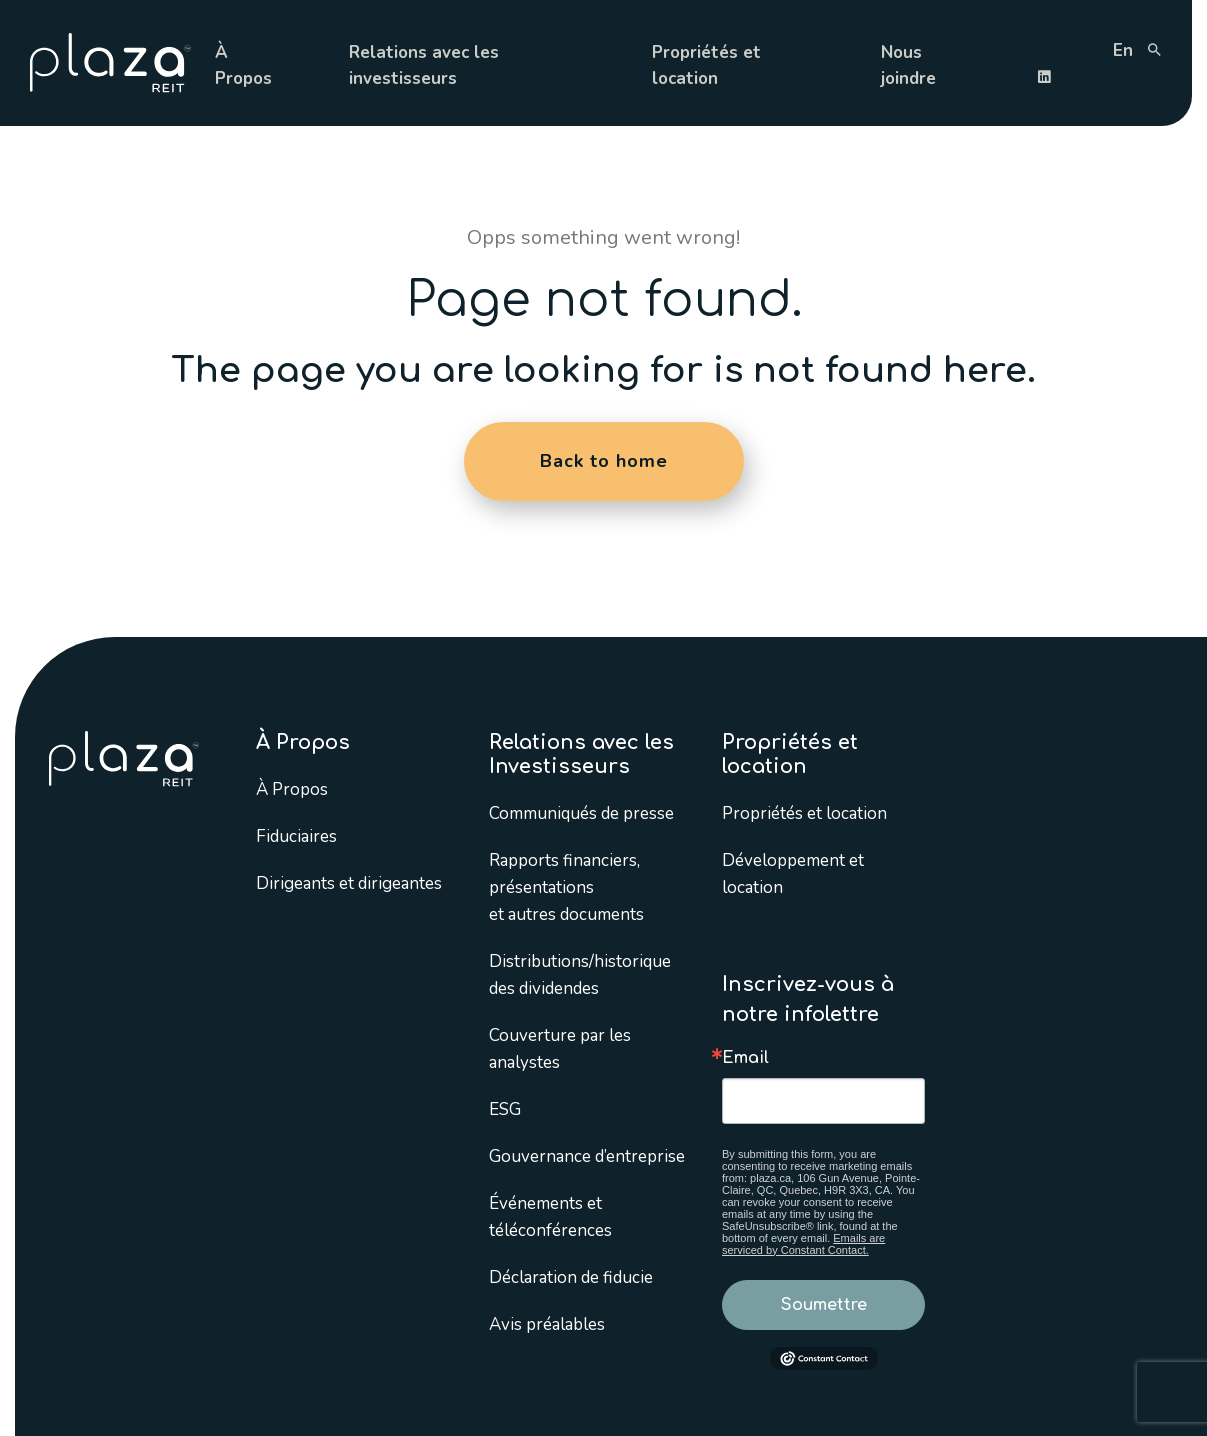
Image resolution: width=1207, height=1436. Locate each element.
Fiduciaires (296, 836)
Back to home (604, 461)
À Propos (243, 65)
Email (745, 1058)
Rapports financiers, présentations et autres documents (566, 887)
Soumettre (824, 1305)
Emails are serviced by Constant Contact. (803, 1244)
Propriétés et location (706, 65)
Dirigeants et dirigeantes (349, 883)
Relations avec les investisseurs (424, 65)
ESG (505, 1109)
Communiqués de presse (581, 813)
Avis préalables (547, 1324)
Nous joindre (908, 65)
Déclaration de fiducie (571, 1277)
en (1123, 50)
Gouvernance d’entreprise (587, 1156)
